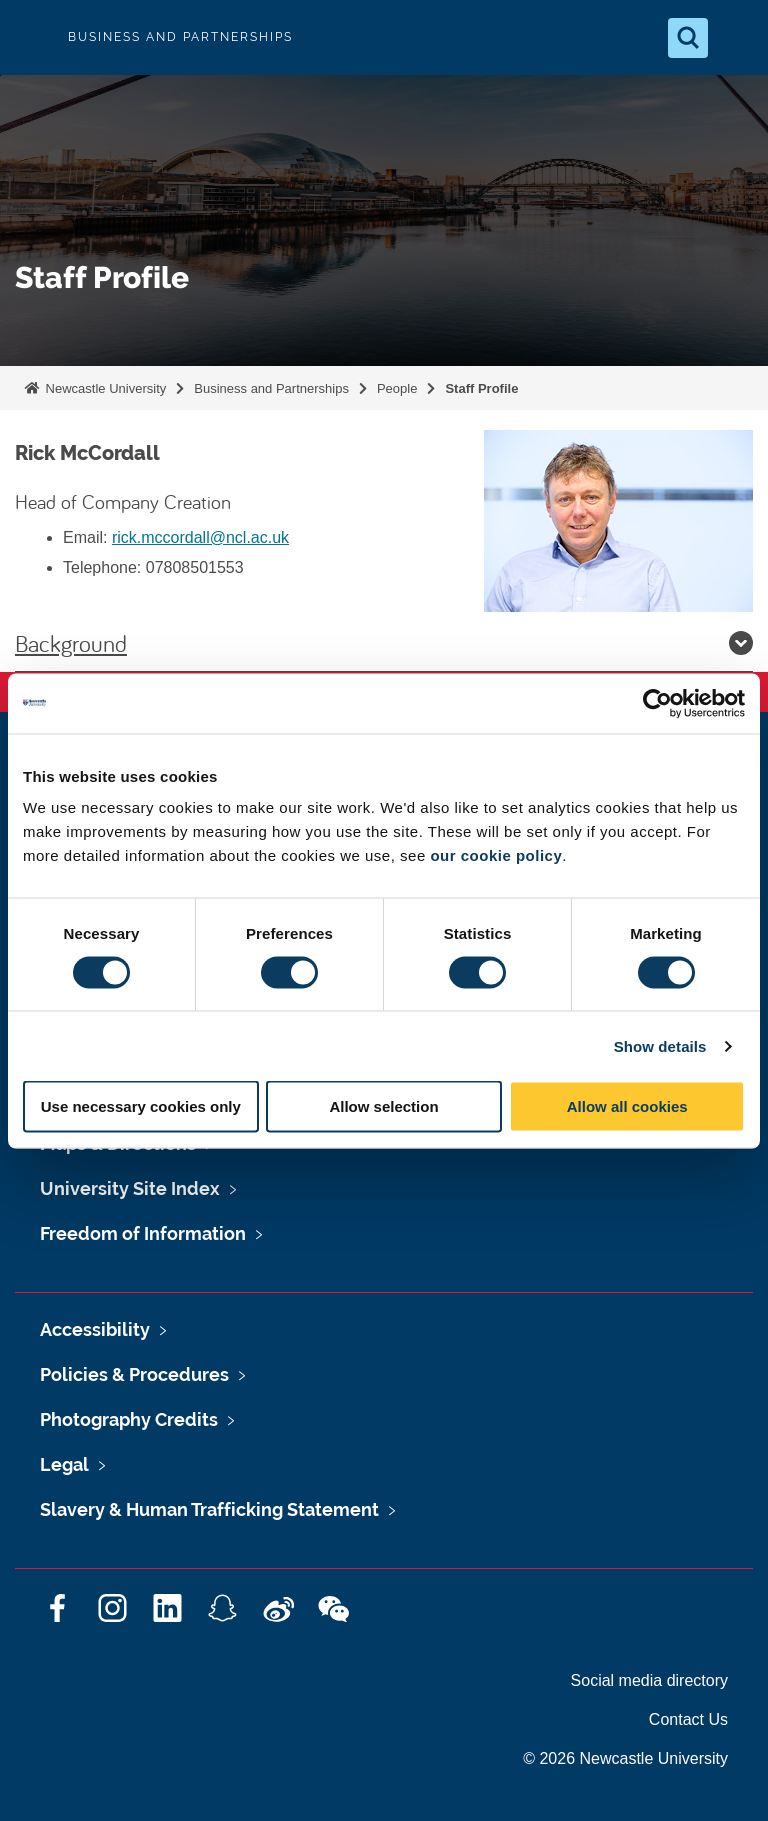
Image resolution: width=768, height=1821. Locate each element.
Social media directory (649, 1680)
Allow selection (383, 1106)
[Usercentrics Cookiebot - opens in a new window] (657, 703)
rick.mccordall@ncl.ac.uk (200, 537)
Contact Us (688, 1719)
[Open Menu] (736, 38)
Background (384, 643)
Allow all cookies (627, 1106)
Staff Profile (481, 388)
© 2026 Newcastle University (625, 1758)
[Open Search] (688, 38)
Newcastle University (104, 388)
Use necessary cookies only (141, 1106)
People (397, 388)
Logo (32, 37)
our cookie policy (496, 855)
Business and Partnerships (271, 388)
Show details (660, 1045)
